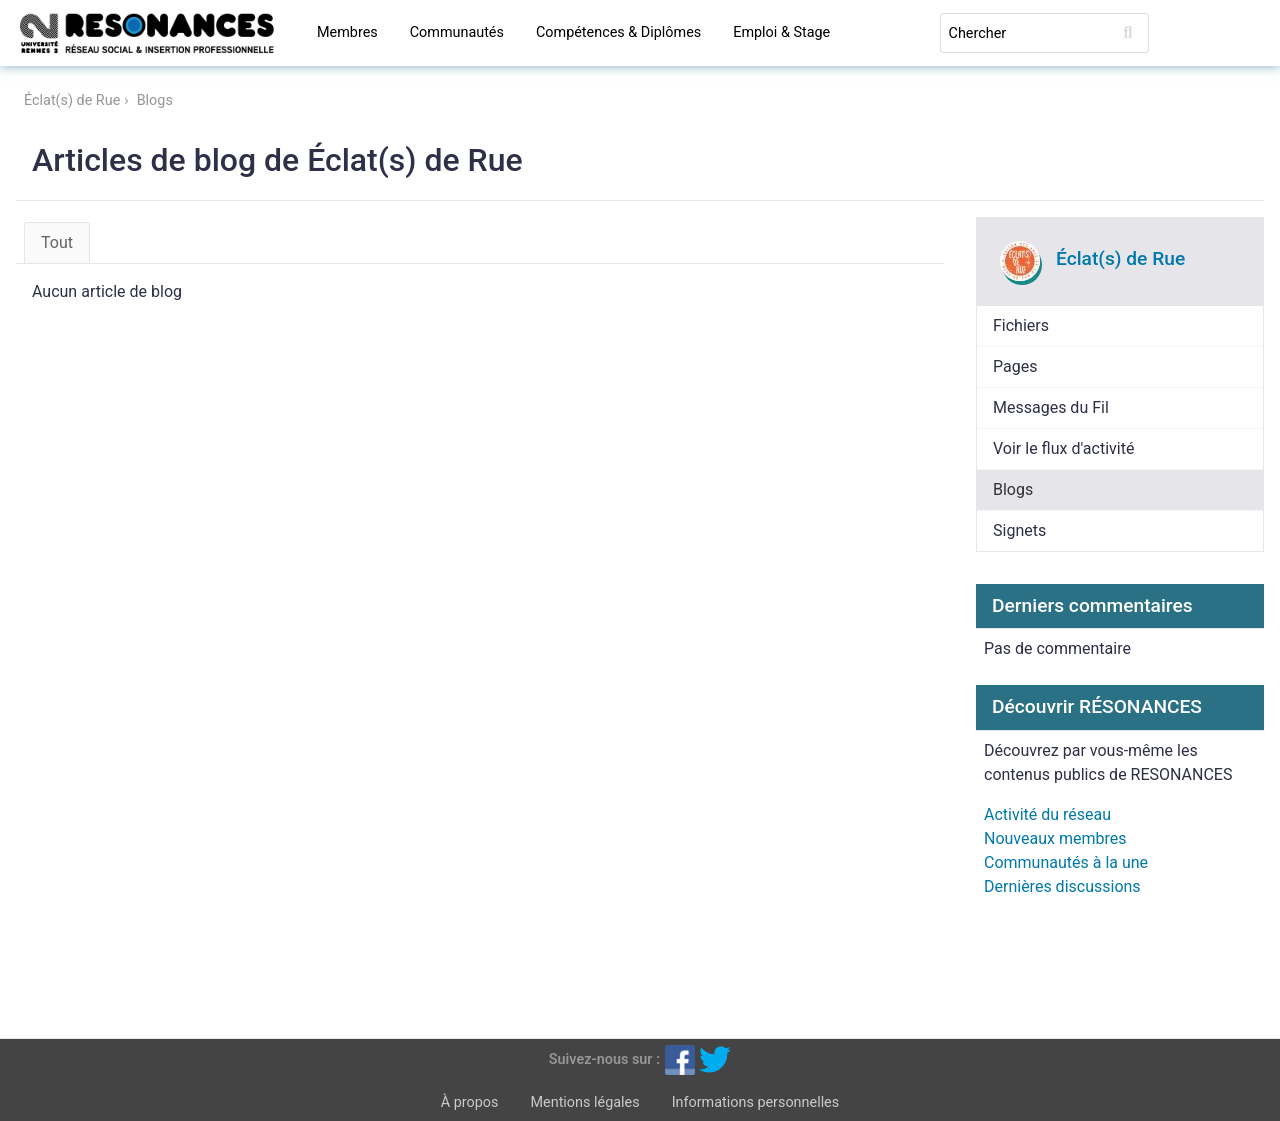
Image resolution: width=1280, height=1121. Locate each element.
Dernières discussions (1062, 886)
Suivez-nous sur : (604, 1058)
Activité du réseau (1047, 814)
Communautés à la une (1066, 862)
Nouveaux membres (1055, 838)
